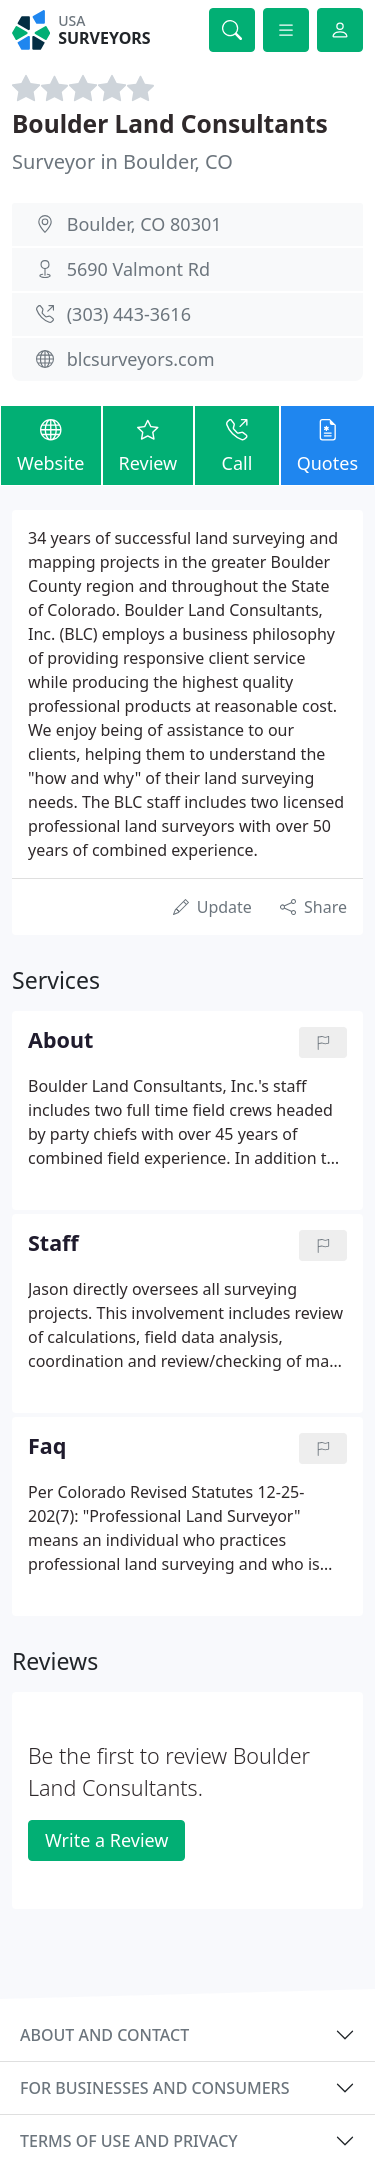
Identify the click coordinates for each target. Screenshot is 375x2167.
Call (236, 444)
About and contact (104, 2035)
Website (51, 444)
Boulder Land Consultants (170, 123)
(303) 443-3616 (129, 314)
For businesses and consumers (154, 2088)
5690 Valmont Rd (138, 269)
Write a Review (106, 1840)
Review (148, 444)
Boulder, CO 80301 (144, 224)
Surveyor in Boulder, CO (122, 161)
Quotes (327, 444)
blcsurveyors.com (141, 359)
